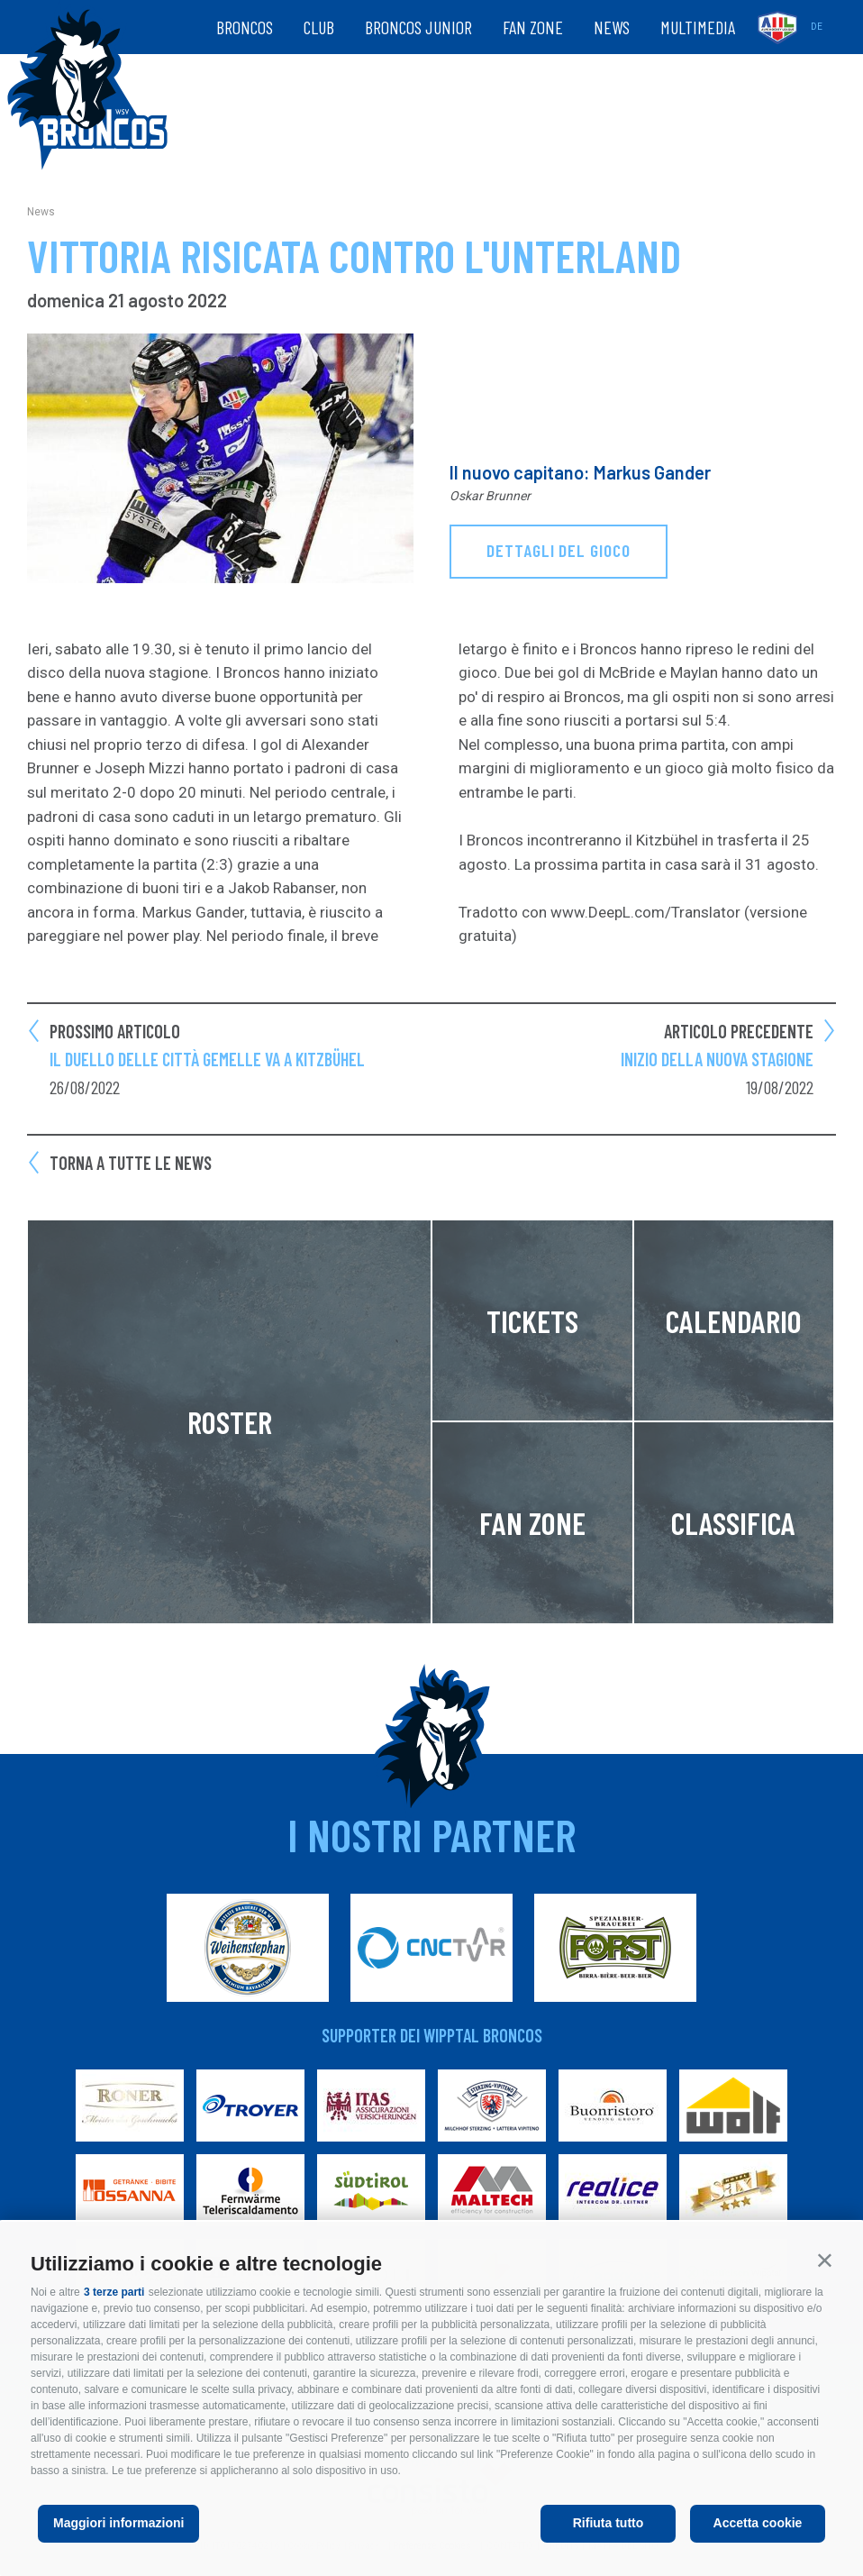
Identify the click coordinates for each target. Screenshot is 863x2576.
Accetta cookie (758, 2523)
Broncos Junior (418, 27)
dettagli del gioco (560, 549)
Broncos (244, 27)
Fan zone (533, 27)
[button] (824, 2260)
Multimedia (697, 27)
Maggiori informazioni (118, 2523)
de (816, 27)
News (612, 27)
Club (319, 27)
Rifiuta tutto (608, 2523)
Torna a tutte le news (131, 1163)
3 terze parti (114, 2292)
